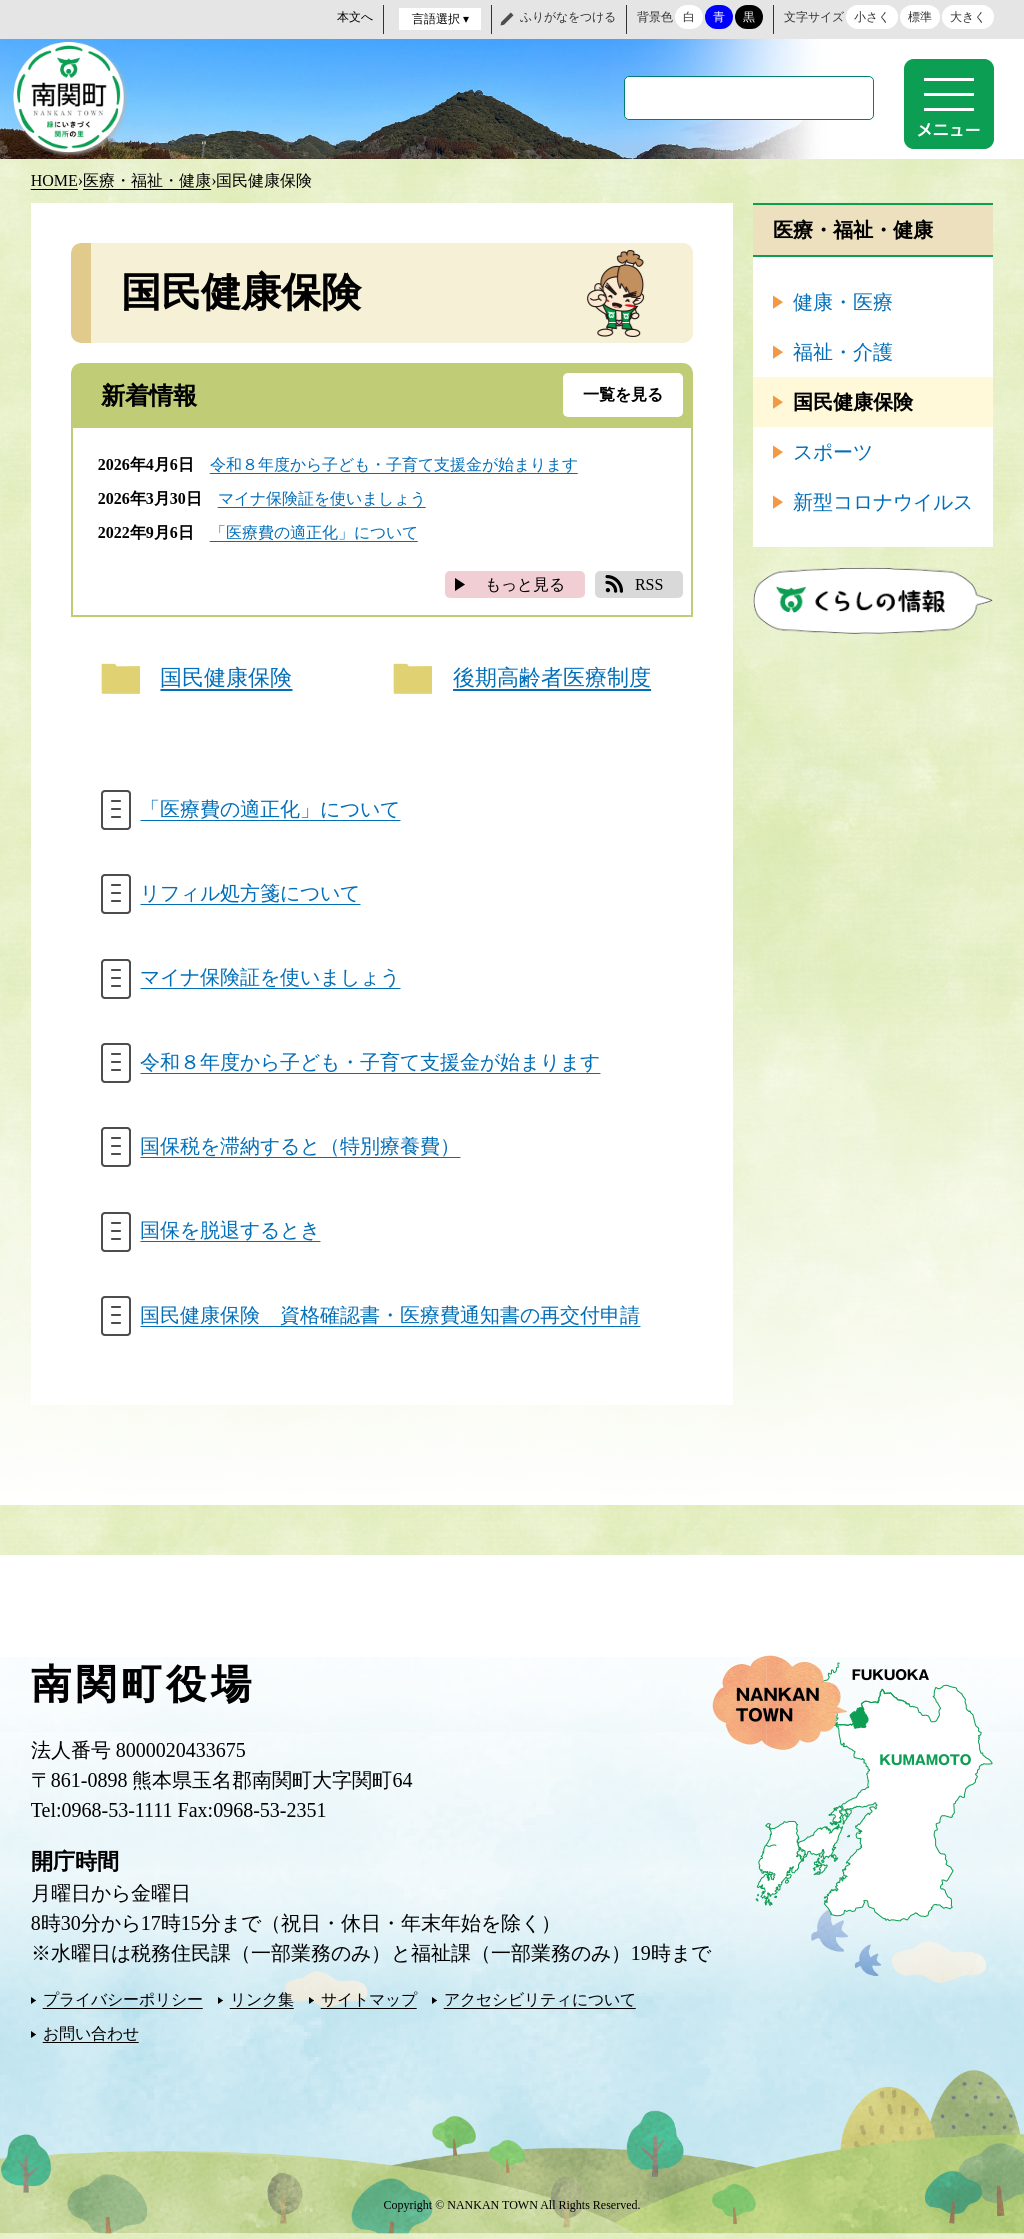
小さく (872, 17)
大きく (968, 17)
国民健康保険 (227, 678)
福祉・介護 (843, 351)
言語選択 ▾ (440, 19)
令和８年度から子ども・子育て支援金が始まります (394, 463)
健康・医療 (843, 301)
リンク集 (262, 2004)
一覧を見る (623, 393)
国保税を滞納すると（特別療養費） (301, 1150)
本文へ (355, 17)
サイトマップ (369, 2004)
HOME (54, 179)
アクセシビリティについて (540, 2004)
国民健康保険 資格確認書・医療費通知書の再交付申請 (391, 1320)
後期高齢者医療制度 (552, 678)
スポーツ (833, 451)
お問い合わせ (91, 2038)
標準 (920, 17)
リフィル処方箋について (251, 895)
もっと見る (525, 583)
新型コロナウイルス (883, 501)
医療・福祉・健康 (147, 179)
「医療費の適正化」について (314, 531)
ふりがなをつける (568, 17)
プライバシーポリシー (123, 2004)
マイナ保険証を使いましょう (322, 497)
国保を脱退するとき (231, 1235)
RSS (649, 583)
